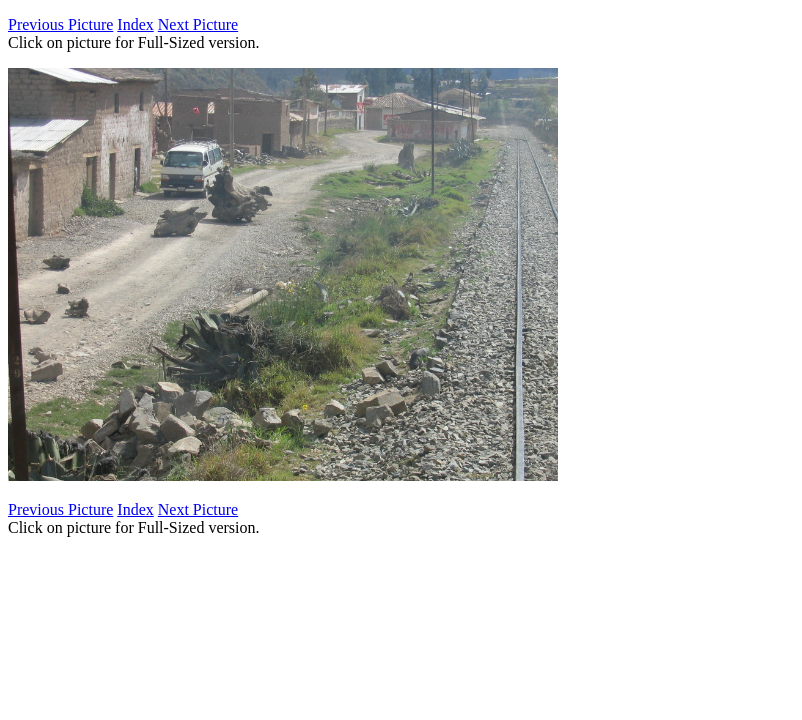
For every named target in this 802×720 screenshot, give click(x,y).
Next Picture (198, 24)
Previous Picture (60, 24)
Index (135, 24)
